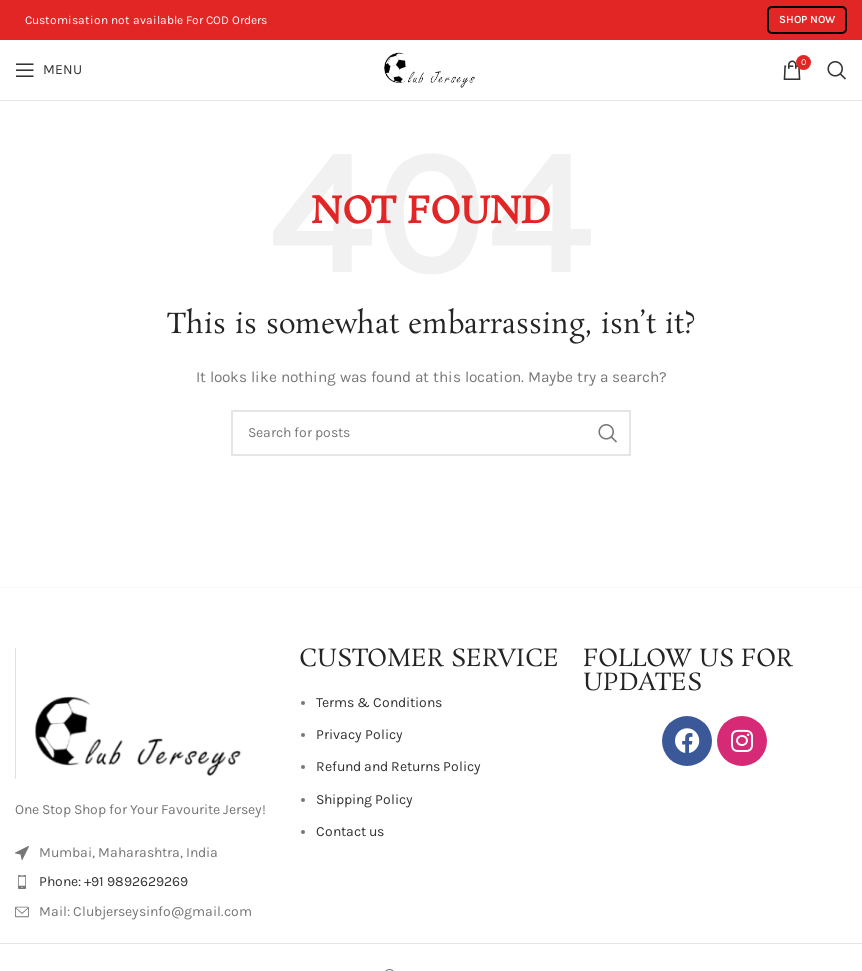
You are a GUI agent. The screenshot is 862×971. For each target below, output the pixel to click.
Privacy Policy (359, 734)
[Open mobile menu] (48, 70)
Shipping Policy (364, 799)
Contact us (350, 831)
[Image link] (147, 712)
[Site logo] (431, 68)
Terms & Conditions (379, 702)
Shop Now (807, 19)
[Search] (837, 70)
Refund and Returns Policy (398, 766)
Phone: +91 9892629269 (113, 881)
